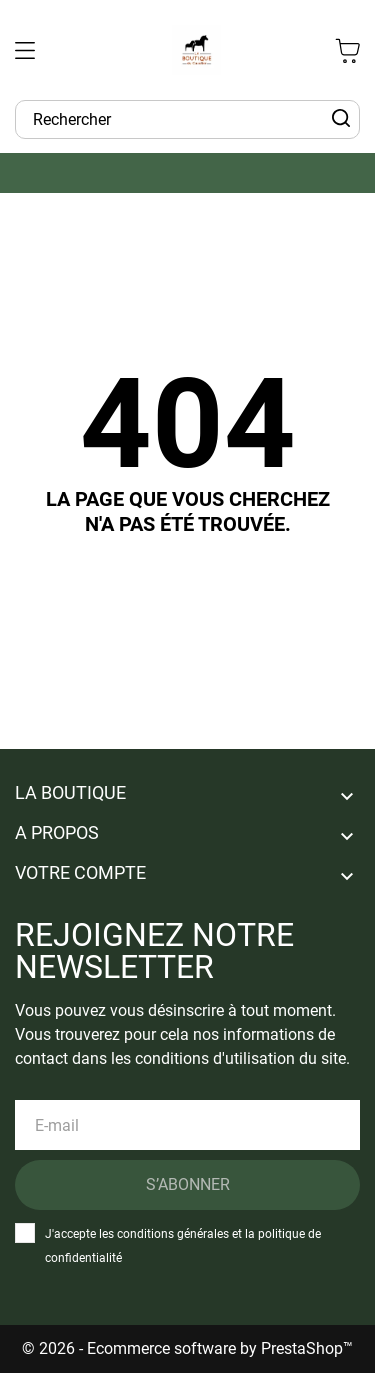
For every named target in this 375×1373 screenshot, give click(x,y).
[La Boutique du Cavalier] (197, 50)
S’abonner (188, 1184)
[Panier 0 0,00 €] (347, 50)
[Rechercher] (341, 118)
